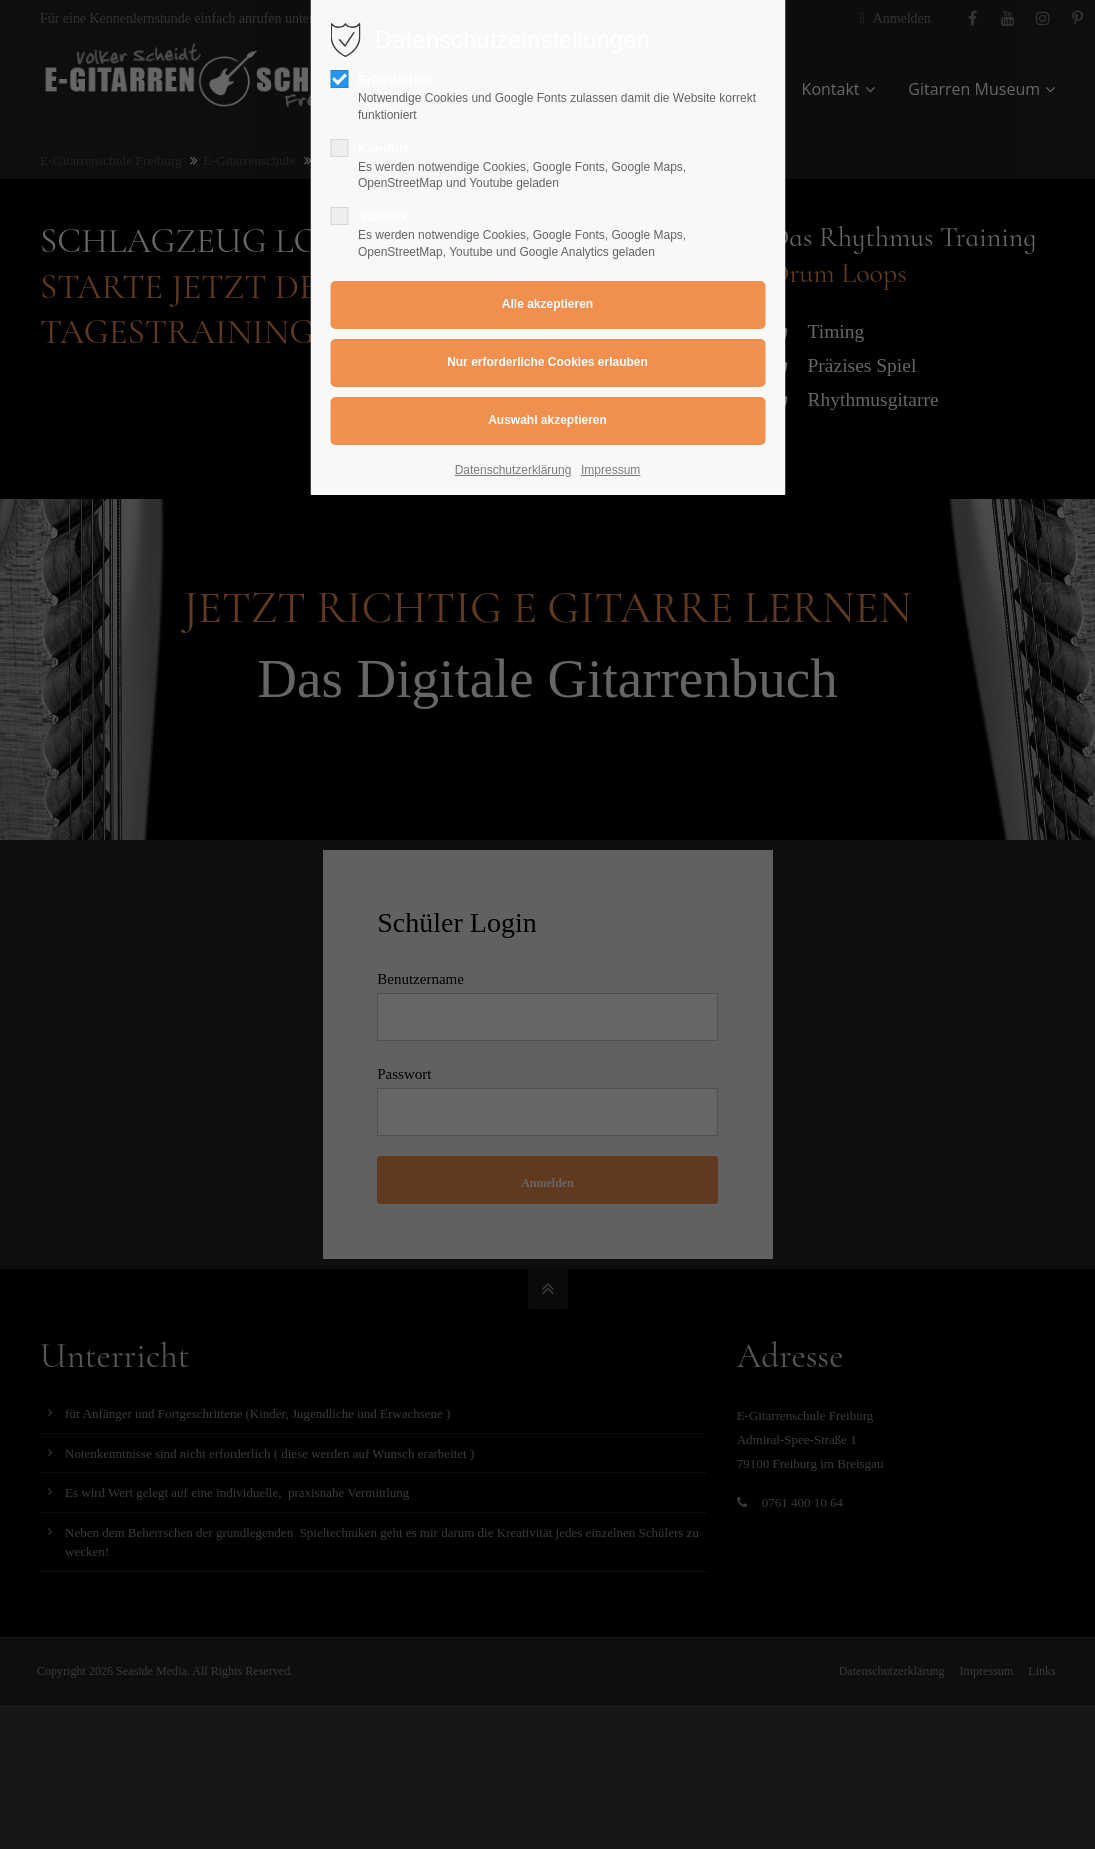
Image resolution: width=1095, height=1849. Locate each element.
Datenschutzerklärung (513, 470)
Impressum (610, 470)
